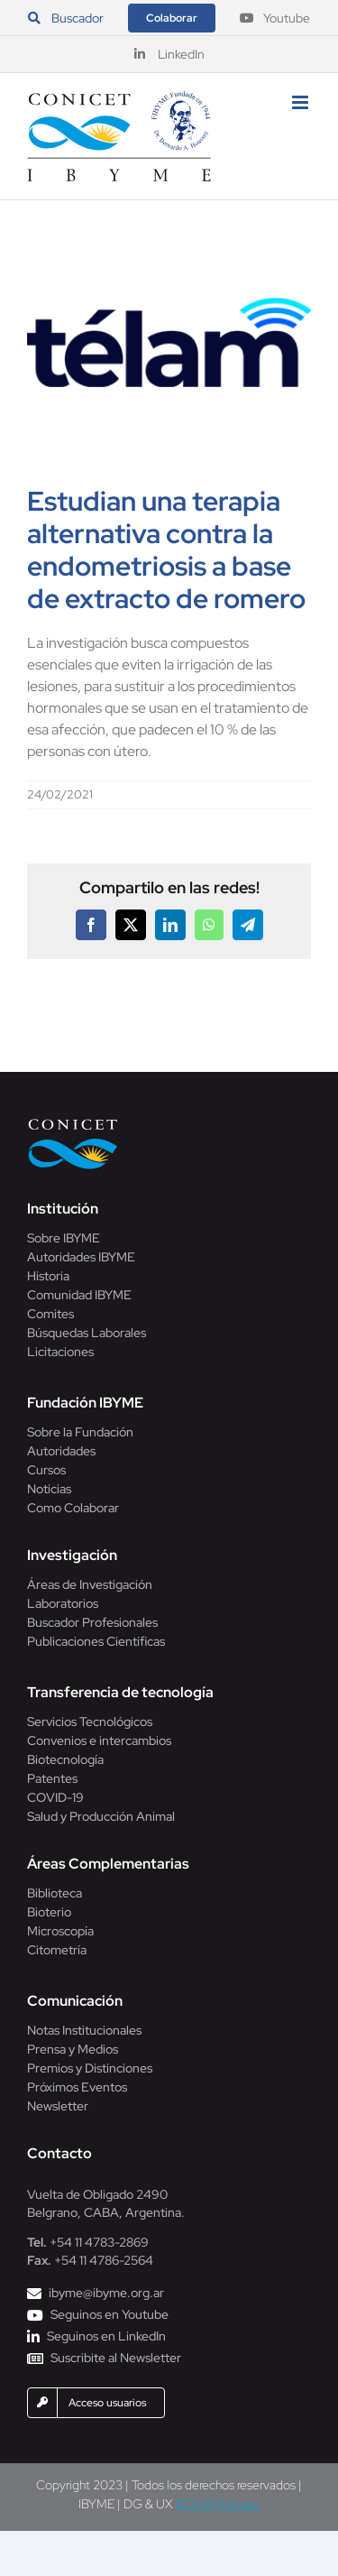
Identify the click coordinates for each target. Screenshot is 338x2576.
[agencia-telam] (169, 342)
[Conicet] (73, 1123)
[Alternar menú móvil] (301, 102)
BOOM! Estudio (218, 2504)
